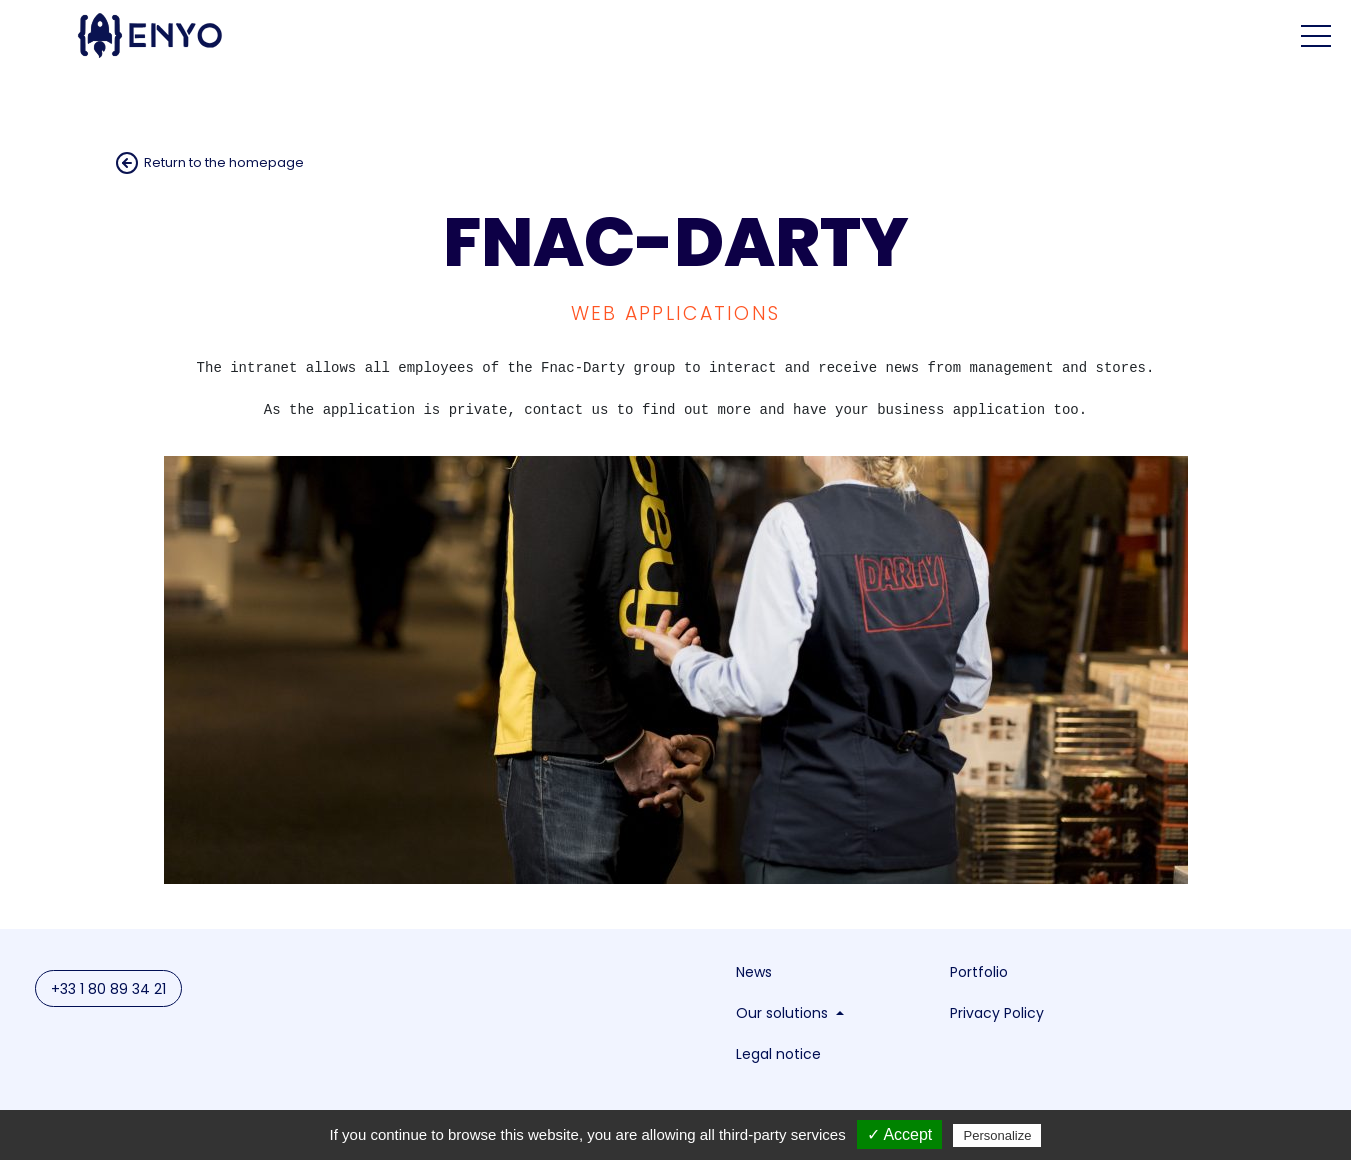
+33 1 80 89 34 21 (108, 990)
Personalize (997, 1135)
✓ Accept (899, 1134)
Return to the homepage (224, 162)
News (754, 973)
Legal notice (778, 1055)
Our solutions (784, 1014)
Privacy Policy (997, 1014)
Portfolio (979, 973)
